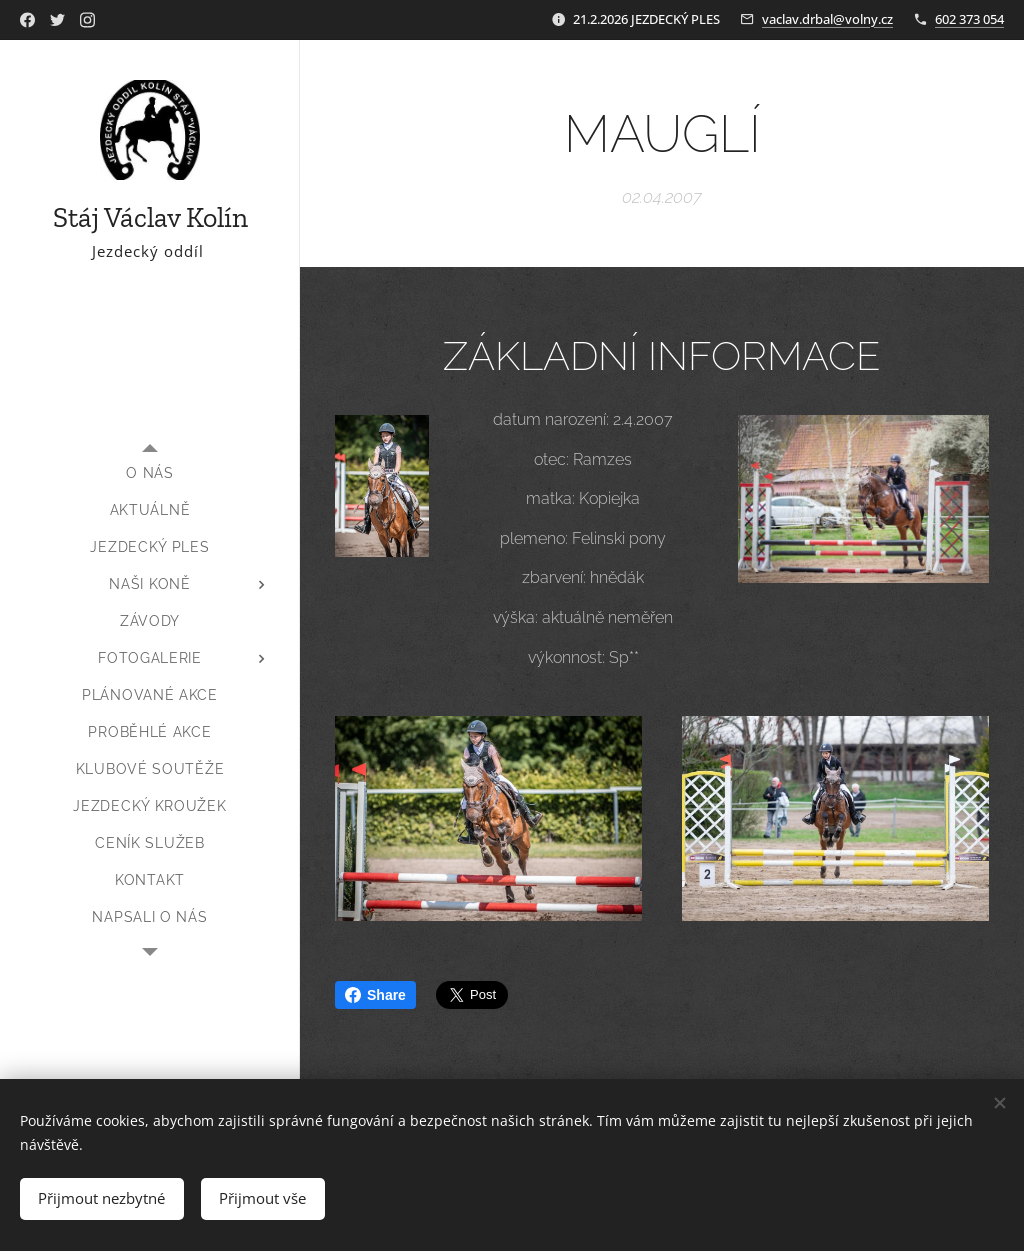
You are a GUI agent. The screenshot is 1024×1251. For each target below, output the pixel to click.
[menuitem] (150, 473)
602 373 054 (969, 19)
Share (375, 995)
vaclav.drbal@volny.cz (827, 19)
